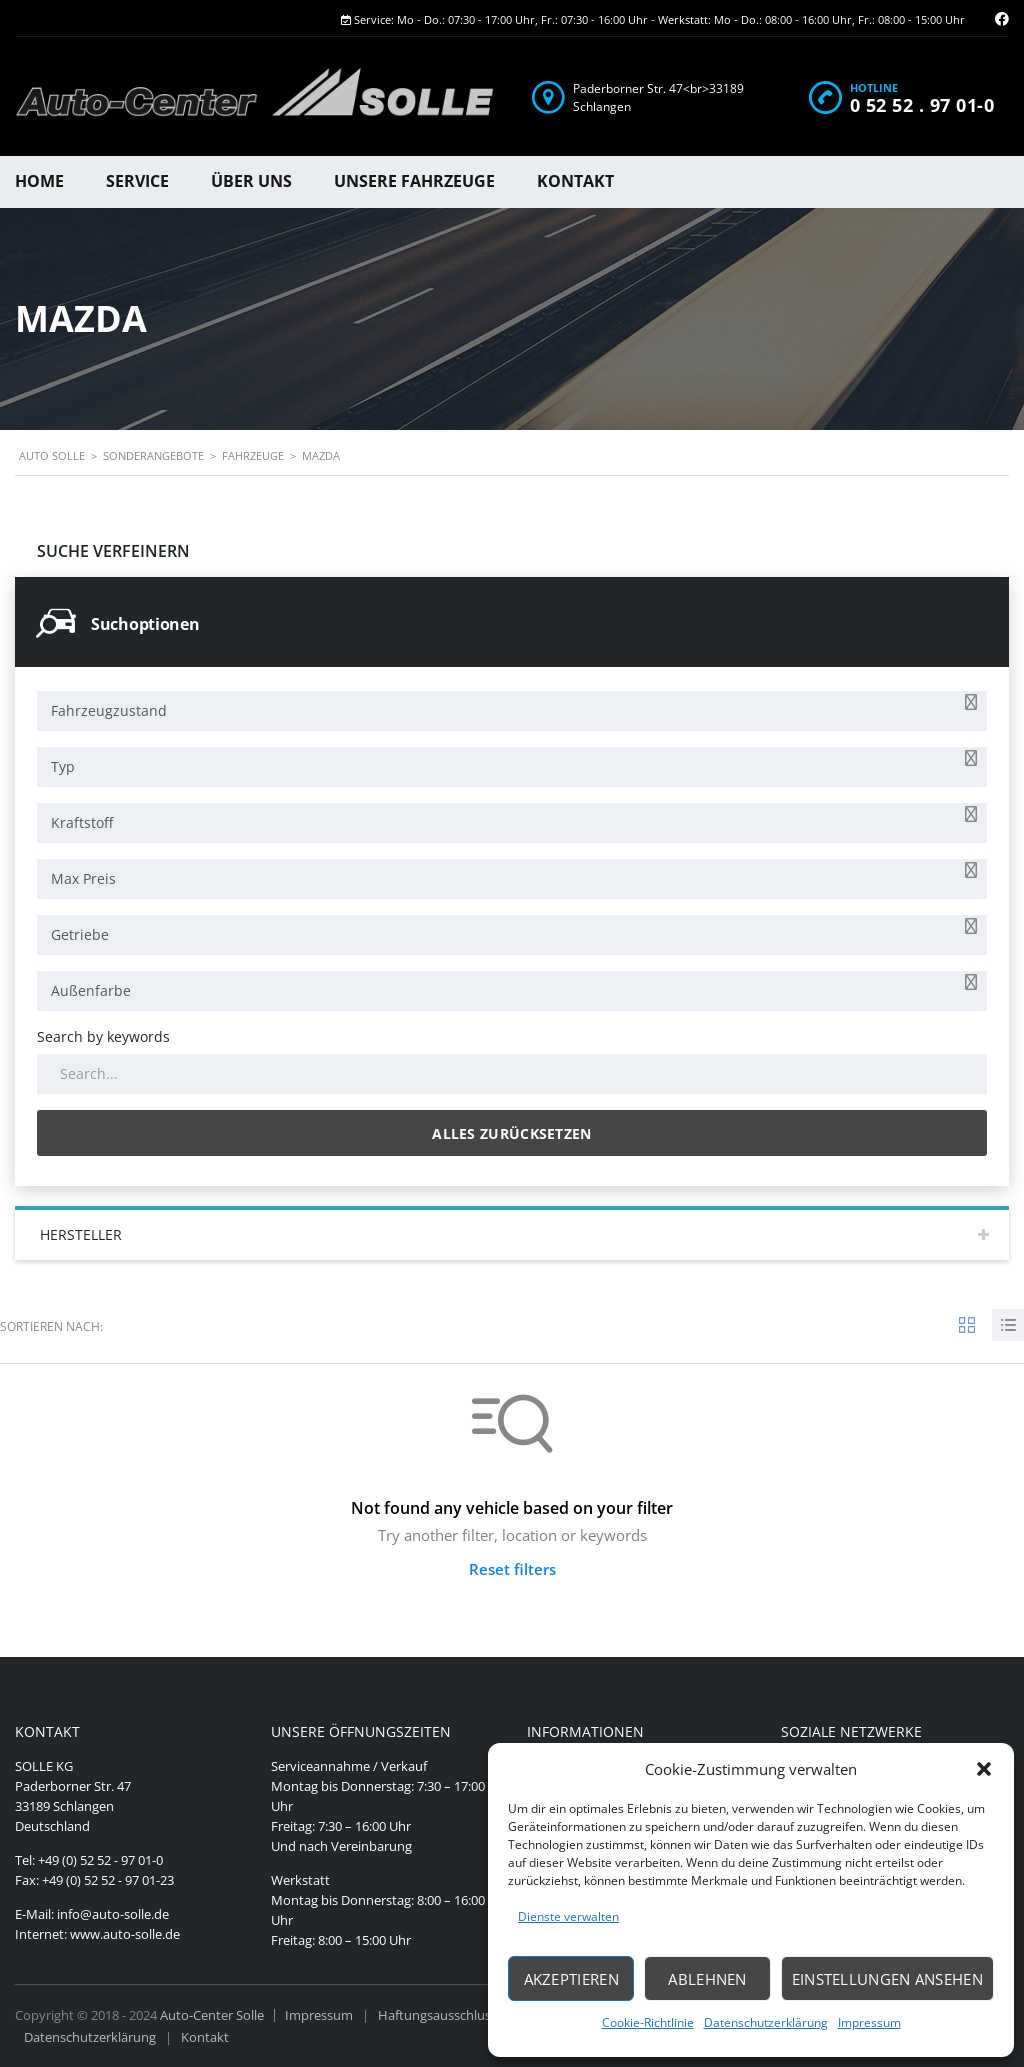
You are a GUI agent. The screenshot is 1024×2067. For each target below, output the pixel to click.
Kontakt (575, 181)
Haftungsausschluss (437, 2015)
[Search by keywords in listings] (512, 1074)
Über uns (251, 181)
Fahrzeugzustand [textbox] (109, 710)
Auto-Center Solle (212, 2015)
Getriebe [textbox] (80, 934)
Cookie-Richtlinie (648, 2022)
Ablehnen (707, 1979)
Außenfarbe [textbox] (91, 990)
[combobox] (512, 711)
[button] (984, 1769)
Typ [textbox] (63, 766)
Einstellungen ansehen (887, 1979)
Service (137, 181)
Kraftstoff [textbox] (82, 822)
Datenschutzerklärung (766, 2022)
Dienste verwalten (568, 1916)
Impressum (869, 2022)
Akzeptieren (571, 1979)
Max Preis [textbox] (83, 878)
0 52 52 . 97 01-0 (922, 105)
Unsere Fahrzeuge (414, 181)
